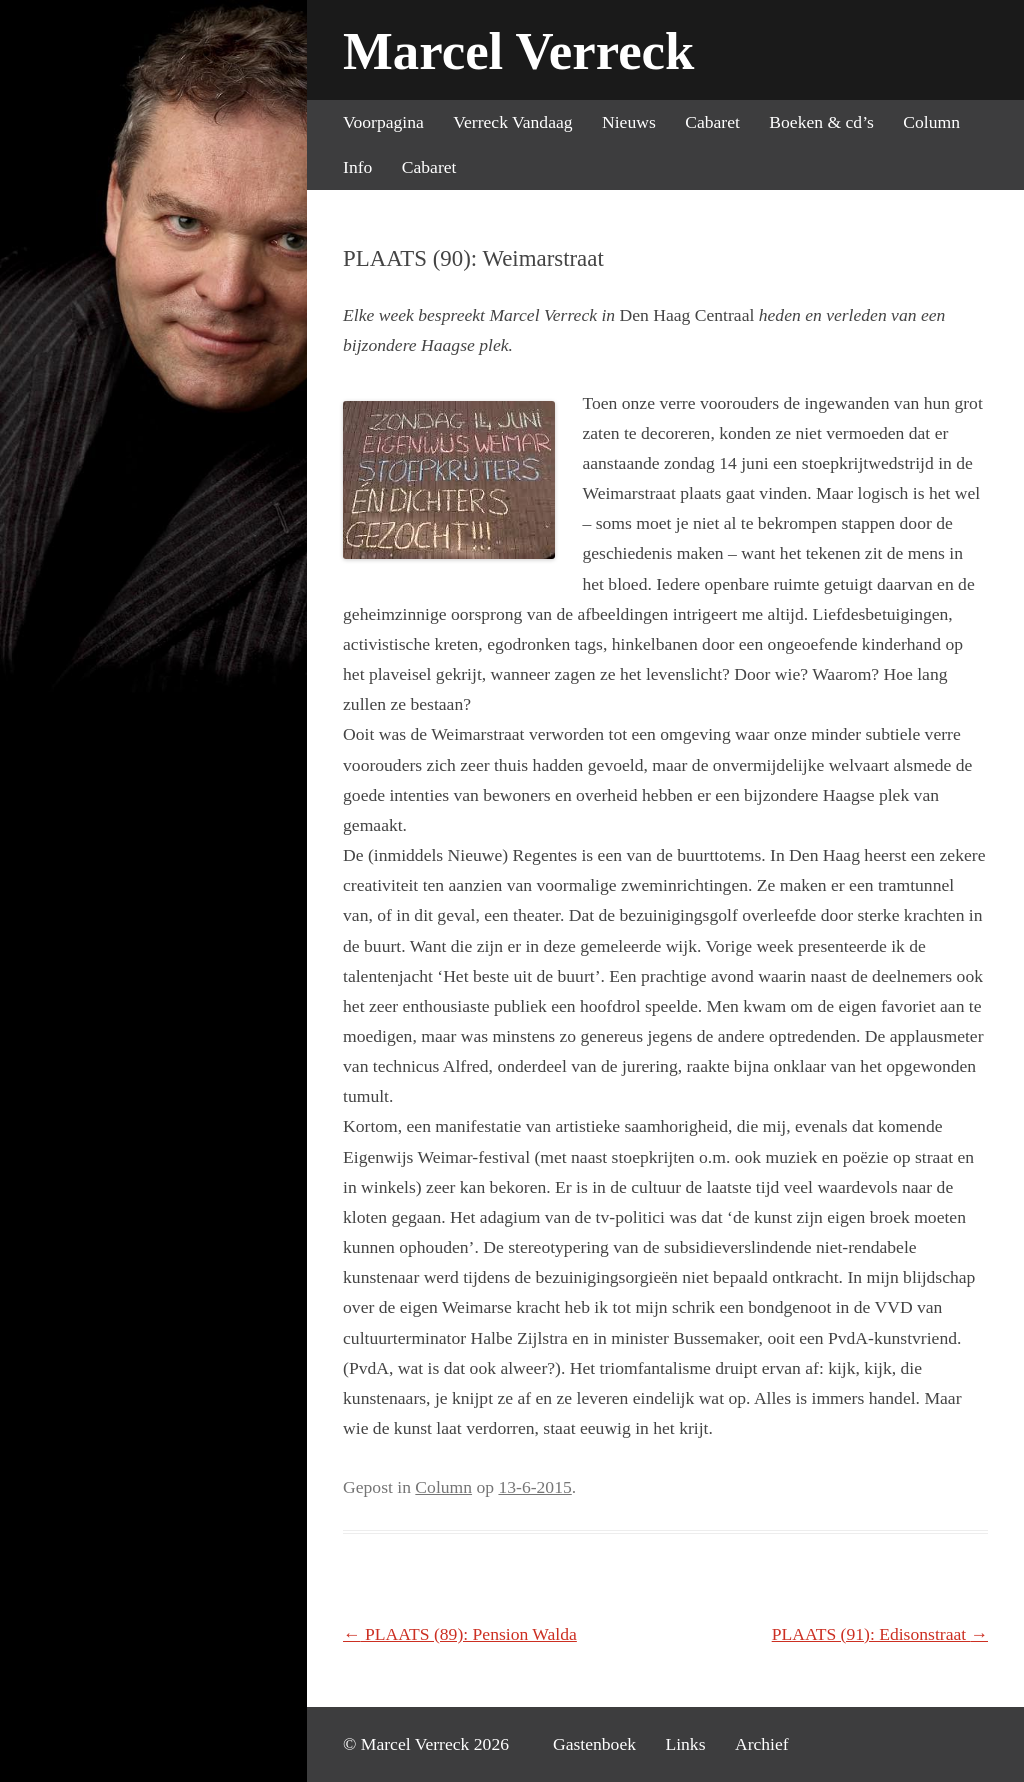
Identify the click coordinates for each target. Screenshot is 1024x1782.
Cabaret (712, 122)
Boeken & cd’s (821, 122)
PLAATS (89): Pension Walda (460, 1634)
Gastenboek (594, 1744)
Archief (762, 1744)
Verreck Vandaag (512, 122)
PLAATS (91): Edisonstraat (880, 1634)
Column (931, 122)
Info (357, 167)
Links (685, 1744)
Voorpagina (383, 122)
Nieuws (629, 122)
